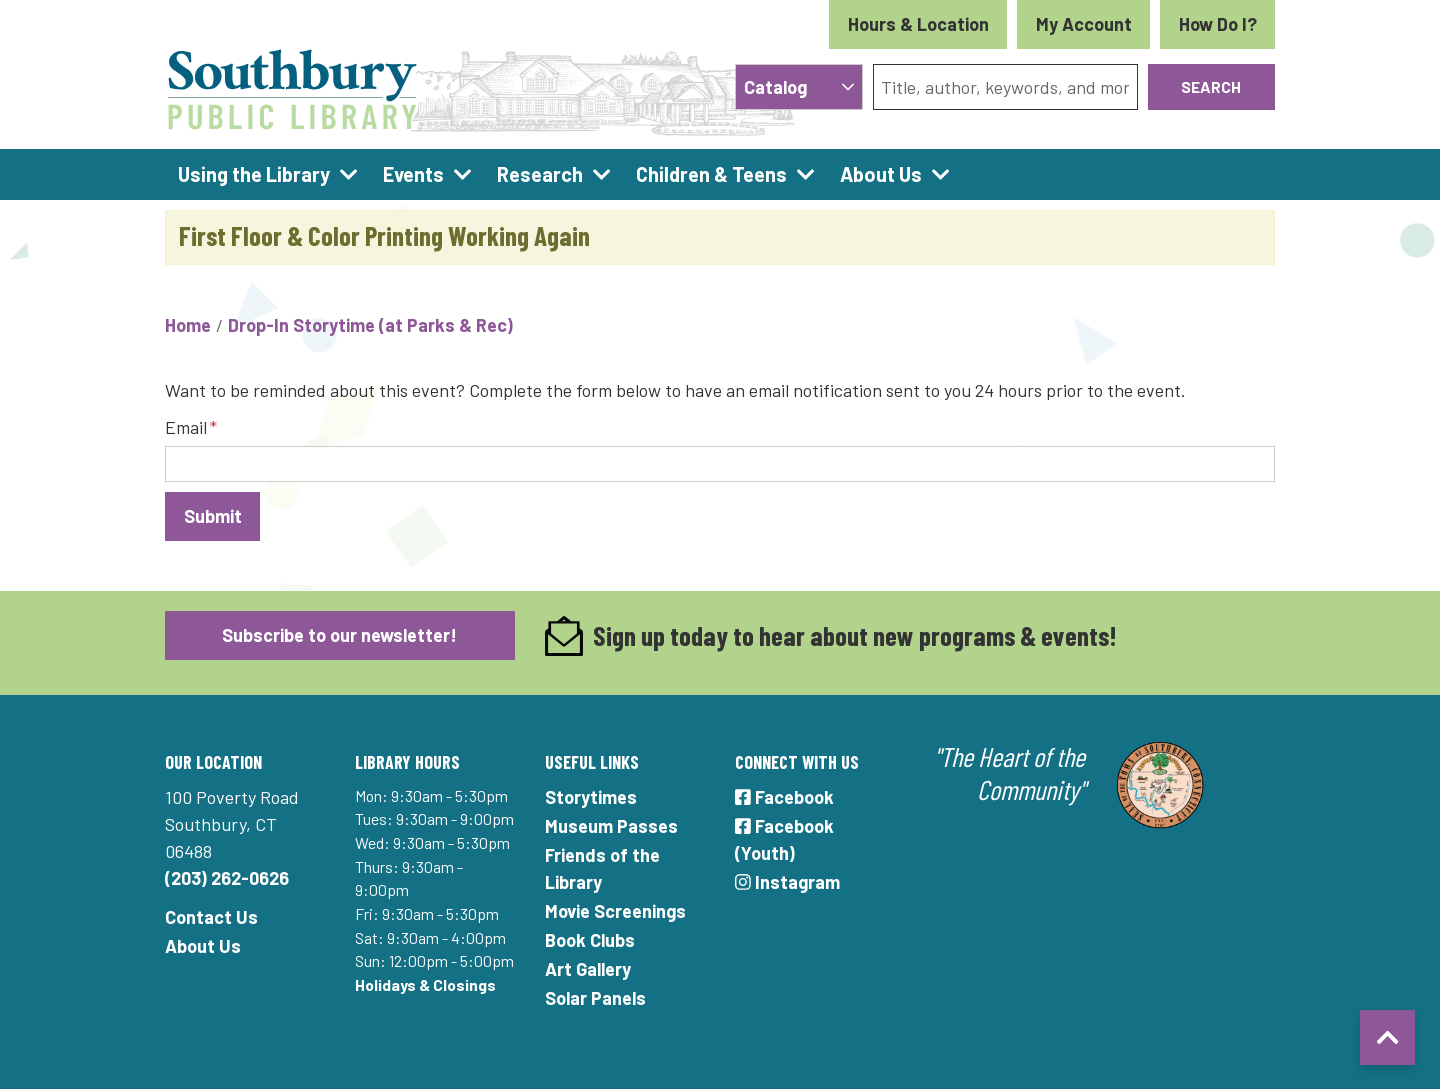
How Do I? (1218, 24)
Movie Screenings (615, 911)
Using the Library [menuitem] (254, 174)
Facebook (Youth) (784, 839)
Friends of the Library (602, 868)
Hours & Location (918, 24)
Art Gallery (588, 969)
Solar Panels (595, 998)
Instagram (787, 882)
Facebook (784, 797)
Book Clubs (590, 940)
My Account (1084, 24)
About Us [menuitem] (881, 174)
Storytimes (591, 797)
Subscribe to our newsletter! (339, 635)
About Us (203, 946)
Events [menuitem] (413, 174)
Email (186, 427)
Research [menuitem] (540, 174)
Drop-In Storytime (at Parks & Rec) (370, 325)
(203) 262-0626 (227, 878)
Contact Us (211, 917)
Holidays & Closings (425, 984)
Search (1211, 86)
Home (188, 325)
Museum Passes (611, 826)
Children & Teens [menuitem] (711, 174)
